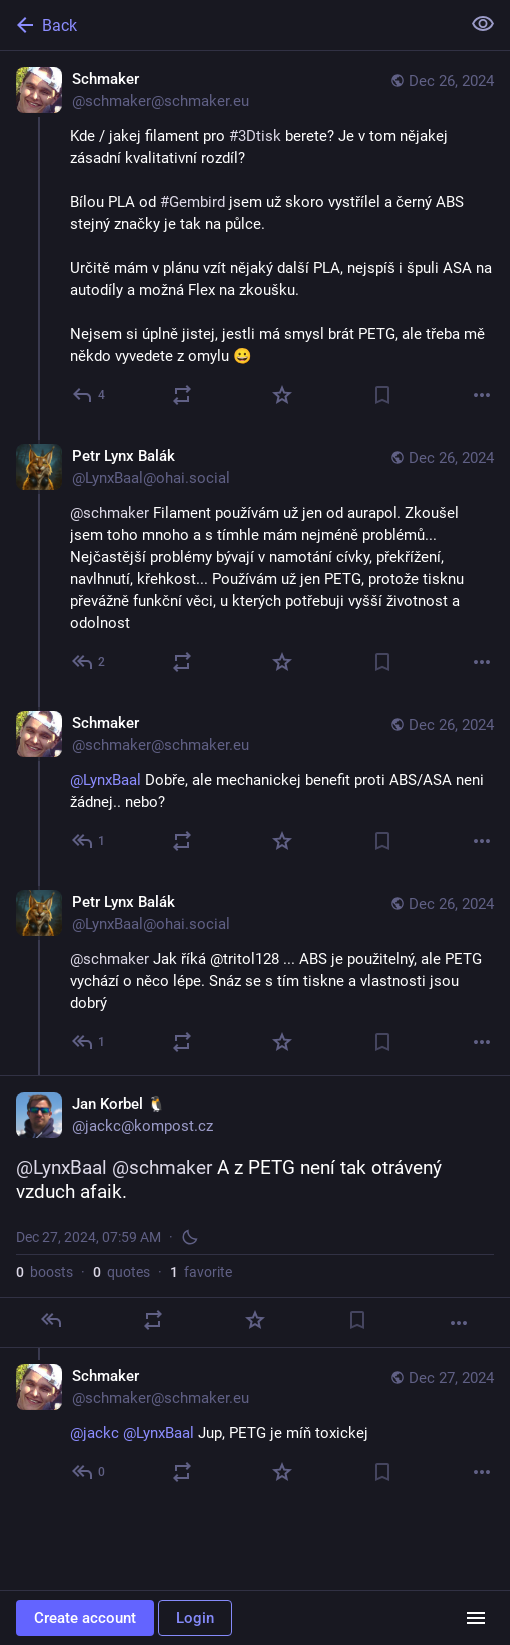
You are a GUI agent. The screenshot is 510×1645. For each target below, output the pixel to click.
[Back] (228, 25)
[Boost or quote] (182, 395)
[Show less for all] (483, 24)
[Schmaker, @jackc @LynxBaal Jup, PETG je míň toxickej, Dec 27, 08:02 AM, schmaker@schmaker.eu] (255, 1426)
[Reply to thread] (89, 662)
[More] (482, 395)
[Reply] (89, 395)
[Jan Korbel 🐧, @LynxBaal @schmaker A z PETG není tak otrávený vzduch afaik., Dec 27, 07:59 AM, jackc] (255, 1211)
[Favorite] (282, 395)
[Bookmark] (382, 395)
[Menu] (476, 1618)
